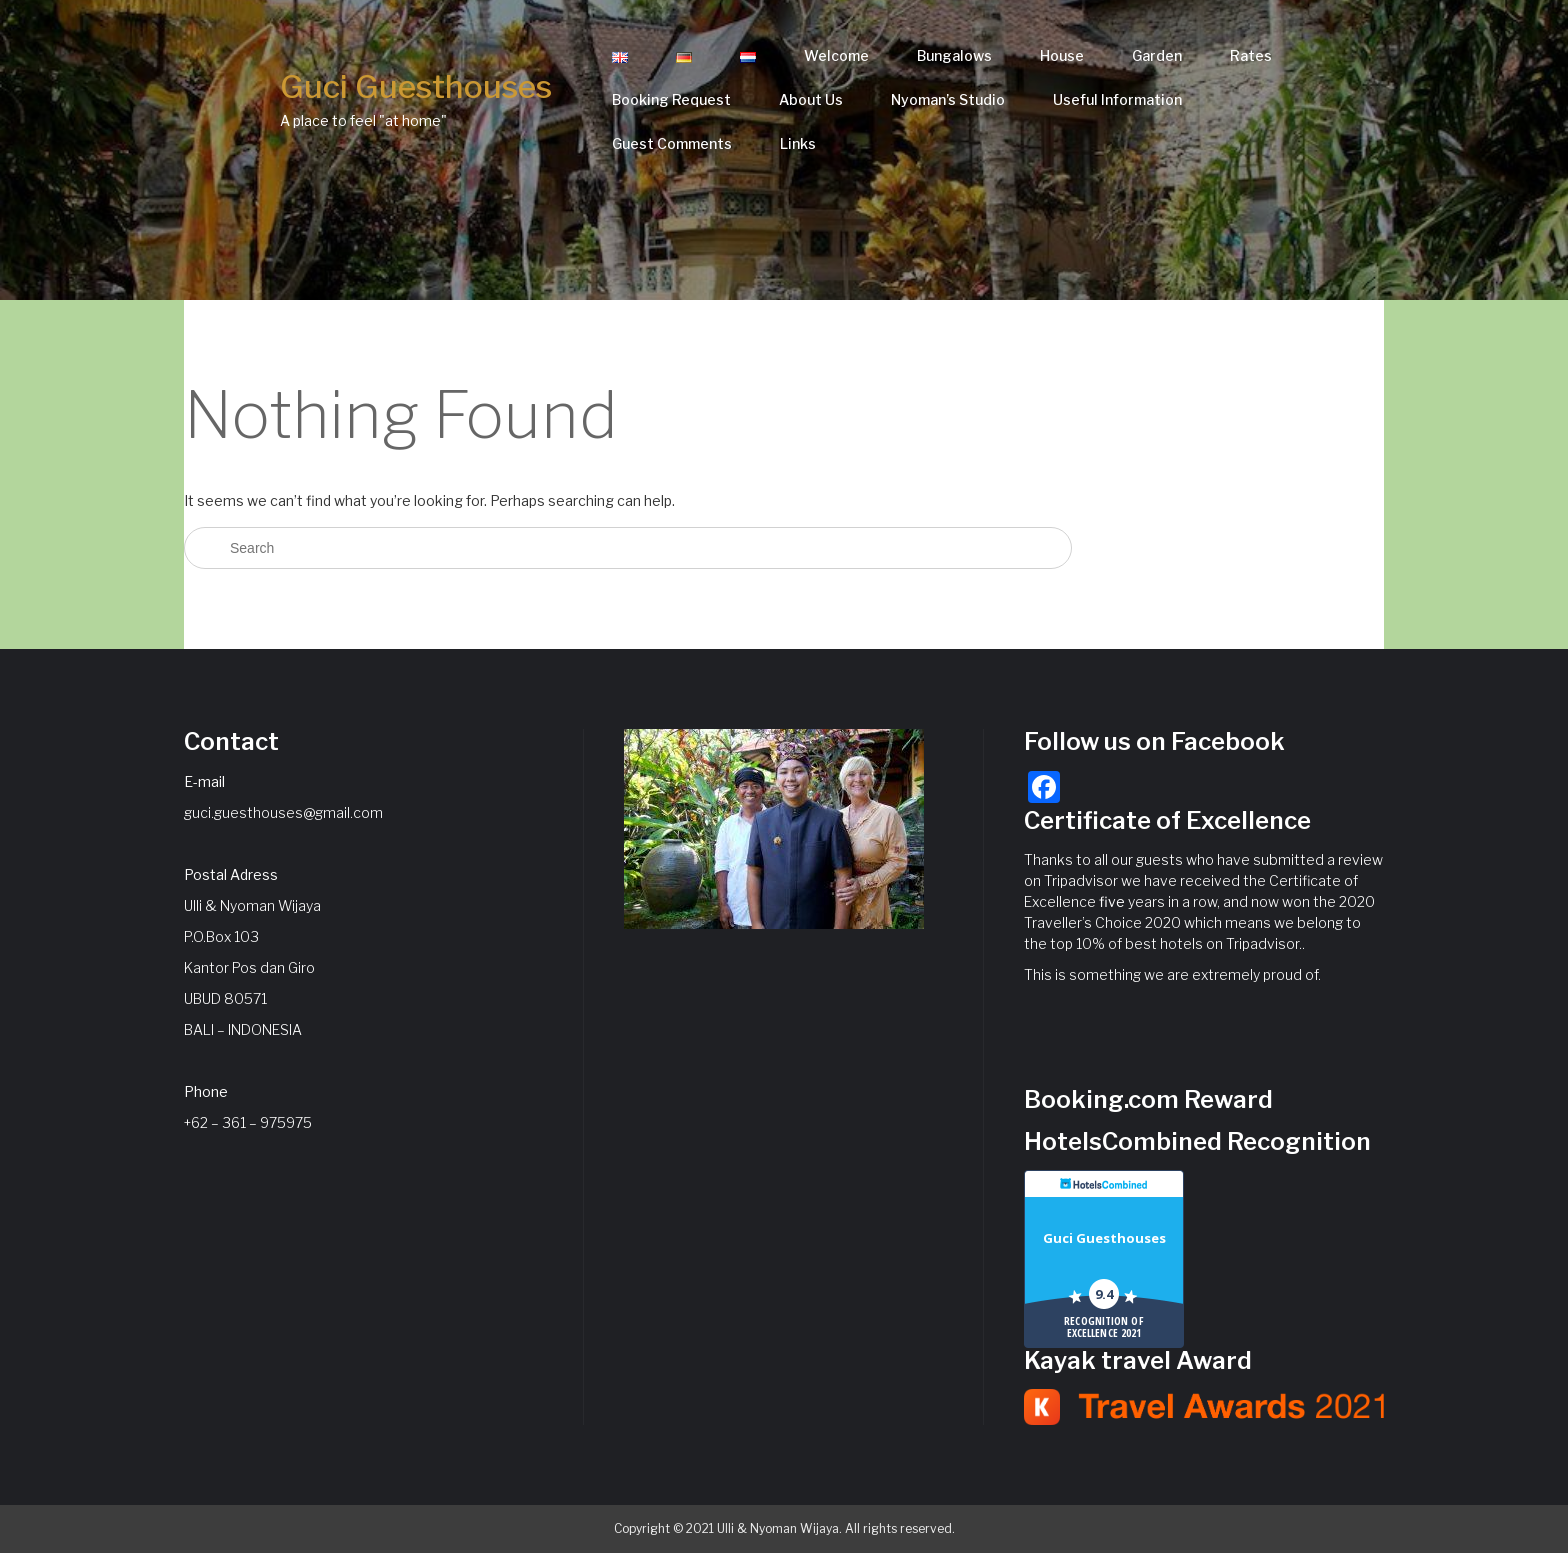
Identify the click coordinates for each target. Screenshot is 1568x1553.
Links (798, 143)
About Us (811, 99)
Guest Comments (672, 143)
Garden (1157, 55)
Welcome (836, 55)
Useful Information (1117, 99)
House (1062, 55)
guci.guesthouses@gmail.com (283, 812)
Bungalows (954, 55)
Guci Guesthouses (416, 86)
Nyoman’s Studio (948, 99)
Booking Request (671, 99)
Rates (1251, 55)
